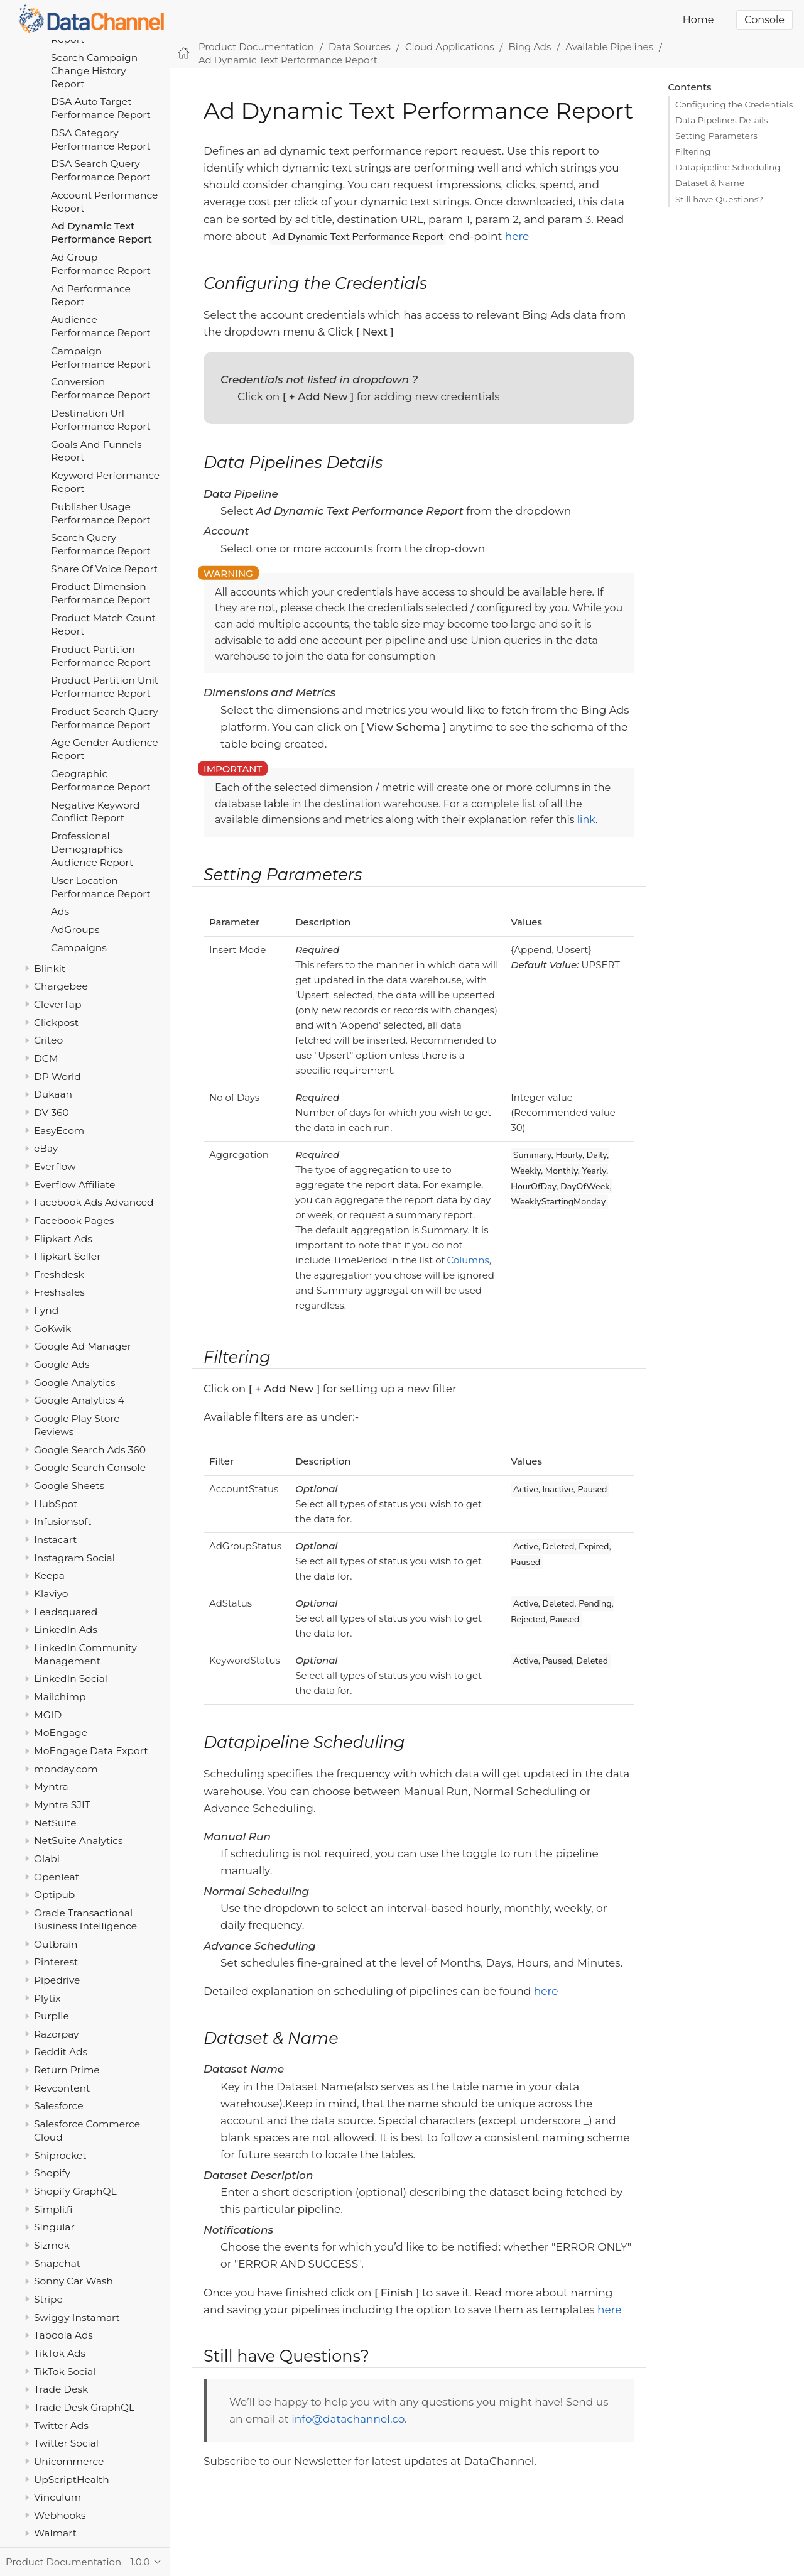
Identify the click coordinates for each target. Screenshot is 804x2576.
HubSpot (56, 1504)
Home (698, 20)
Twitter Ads (61, 2425)
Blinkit (49, 968)
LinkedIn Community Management (85, 1654)
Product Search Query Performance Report (104, 718)
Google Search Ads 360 (90, 1450)
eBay (46, 1148)
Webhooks (60, 2515)
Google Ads (62, 1364)
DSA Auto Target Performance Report (101, 108)
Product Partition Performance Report (101, 656)
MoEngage (60, 1732)
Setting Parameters (716, 136)
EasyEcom (59, 1131)
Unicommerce (69, 2461)
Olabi (47, 1859)
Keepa (49, 1575)
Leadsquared (65, 1612)
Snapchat (57, 2263)
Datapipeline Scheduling (727, 167)
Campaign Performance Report (101, 357)
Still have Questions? (719, 199)
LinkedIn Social (70, 1678)
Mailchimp (59, 1697)
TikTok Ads (59, 2353)
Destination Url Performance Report (101, 419)
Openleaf (56, 1877)
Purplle (51, 2016)
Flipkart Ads (63, 1239)
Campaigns (79, 948)
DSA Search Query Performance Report (101, 170)
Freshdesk (59, 1274)
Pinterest (56, 1962)
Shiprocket (60, 2155)
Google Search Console (90, 1467)
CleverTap (57, 1004)
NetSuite (55, 1823)
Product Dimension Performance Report (101, 593)
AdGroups (75, 930)
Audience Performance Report (101, 326)
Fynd (46, 1310)
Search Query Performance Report (101, 544)
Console (764, 20)
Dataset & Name (709, 183)
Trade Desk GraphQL (84, 2407)
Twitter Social (66, 2443)
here (517, 236)
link (586, 820)
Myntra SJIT (62, 1805)
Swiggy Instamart (77, 2317)
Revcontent (62, 2088)
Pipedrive (57, 1980)
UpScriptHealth (71, 2480)
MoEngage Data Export (91, 1751)
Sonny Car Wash (73, 2281)
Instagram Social (74, 1558)
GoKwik (52, 1328)
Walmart (55, 2533)
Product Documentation (256, 47)
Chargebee (61, 986)
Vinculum (57, 2497)
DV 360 (51, 1112)
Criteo (48, 1040)
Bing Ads (530, 47)
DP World (57, 1077)
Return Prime (67, 2070)
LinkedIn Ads (65, 1629)
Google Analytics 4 (79, 1400)
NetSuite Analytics (78, 1841)
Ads (60, 911)
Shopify (52, 2173)
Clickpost (56, 1023)
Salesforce (59, 2106)
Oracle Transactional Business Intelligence (85, 1919)
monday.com (66, 1769)
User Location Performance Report (101, 887)
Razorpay (56, 2034)
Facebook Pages (74, 1220)
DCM (46, 1058)
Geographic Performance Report (101, 780)
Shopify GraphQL (75, 2191)
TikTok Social (64, 2371)
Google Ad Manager (82, 1346)
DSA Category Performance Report (101, 139)
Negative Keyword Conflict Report (95, 811)
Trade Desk (61, 2389)
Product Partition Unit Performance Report (104, 686)
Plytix (47, 1998)
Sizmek (52, 2245)
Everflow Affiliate (74, 1185)
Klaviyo (51, 1594)
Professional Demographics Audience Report (92, 849)
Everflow (55, 1166)
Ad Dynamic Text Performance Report (101, 232)
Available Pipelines (609, 47)
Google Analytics (75, 1383)
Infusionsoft (63, 1521)
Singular (54, 2227)
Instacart (55, 1540)
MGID (48, 1715)
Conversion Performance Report (101, 388)
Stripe (48, 2299)
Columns (468, 1260)
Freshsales (59, 1292)
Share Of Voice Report (104, 569)
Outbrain (56, 1944)
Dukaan (53, 1094)
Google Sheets (69, 1486)
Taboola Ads (63, 2335)
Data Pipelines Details (721, 120)
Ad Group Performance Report (101, 263)
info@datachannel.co (348, 2419)
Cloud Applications (449, 47)
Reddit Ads (60, 2052)
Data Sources (360, 47)
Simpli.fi (53, 2209)
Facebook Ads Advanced (94, 1202)
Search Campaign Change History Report (94, 71)
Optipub (54, 1895)
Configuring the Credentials (734, 104)
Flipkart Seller (67, 1256)
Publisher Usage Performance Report (101, 513)
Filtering (692, 151)
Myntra (51, 1787)
